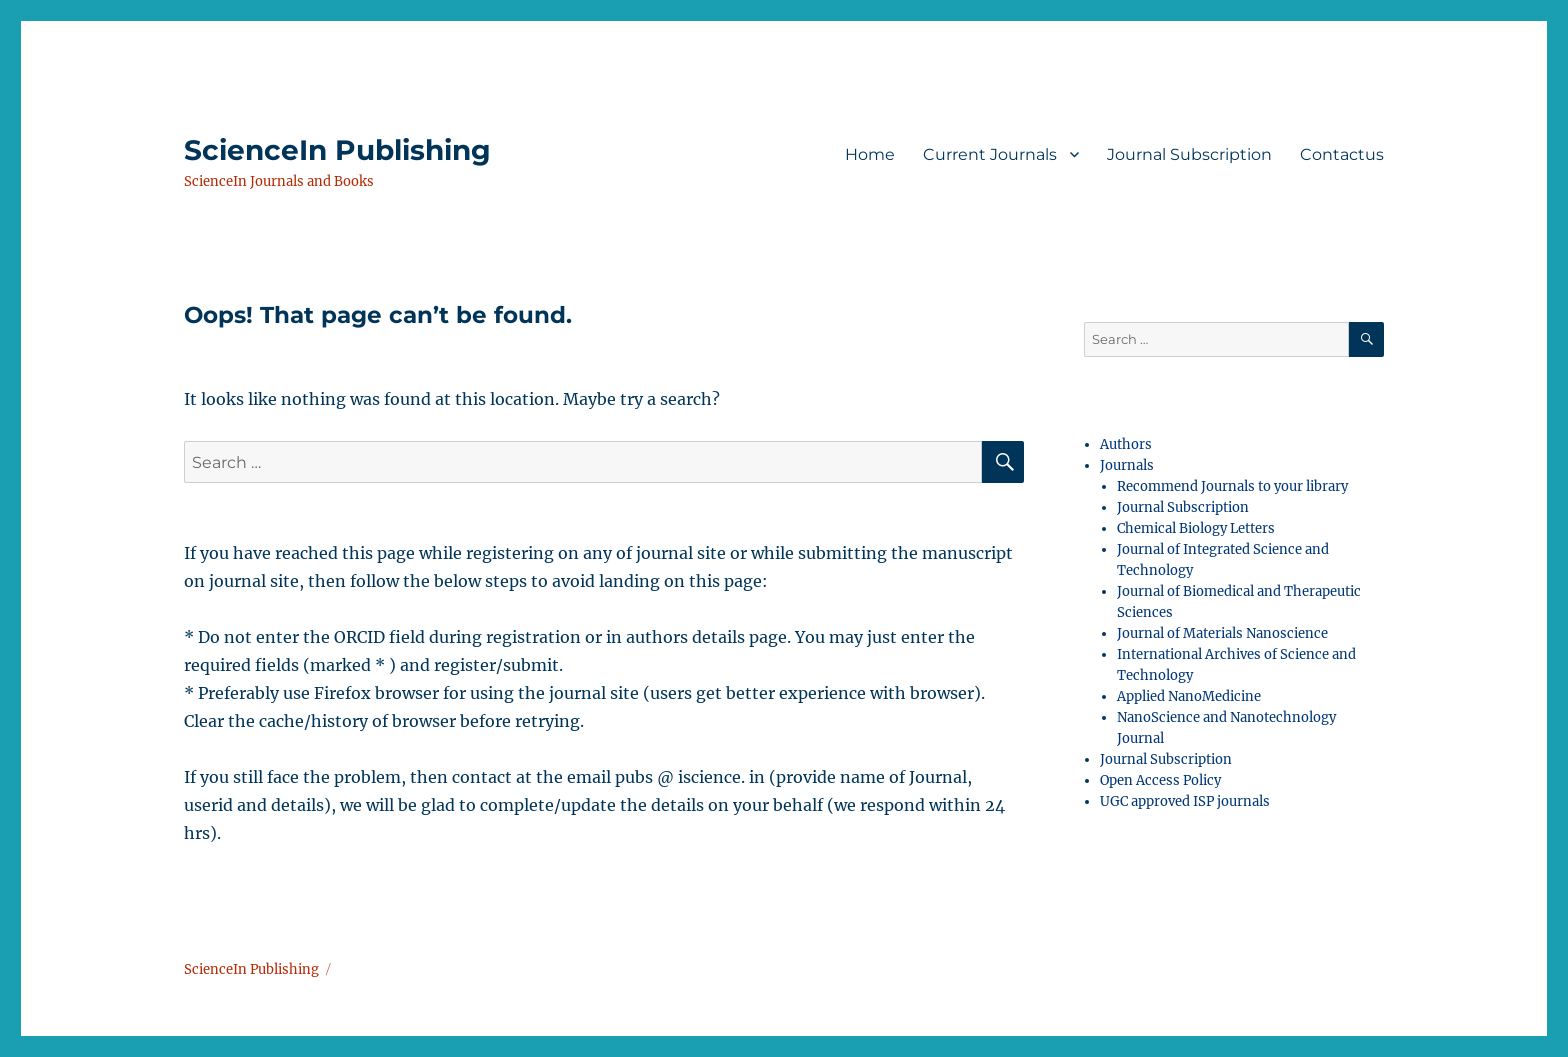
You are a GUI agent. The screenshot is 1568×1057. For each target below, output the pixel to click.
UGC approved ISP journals (1185, 801)
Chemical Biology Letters (1196, 528)
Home (870, 154)
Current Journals (990, 154)
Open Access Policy (1160, 780)
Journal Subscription (1189, 154)
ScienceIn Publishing (337, 150)
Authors (1126, 444)
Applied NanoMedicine (1189, 696)
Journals (1127, 465)
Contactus (1342, 154)
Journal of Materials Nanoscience (1222, 633)
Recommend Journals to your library (1232, 486)
